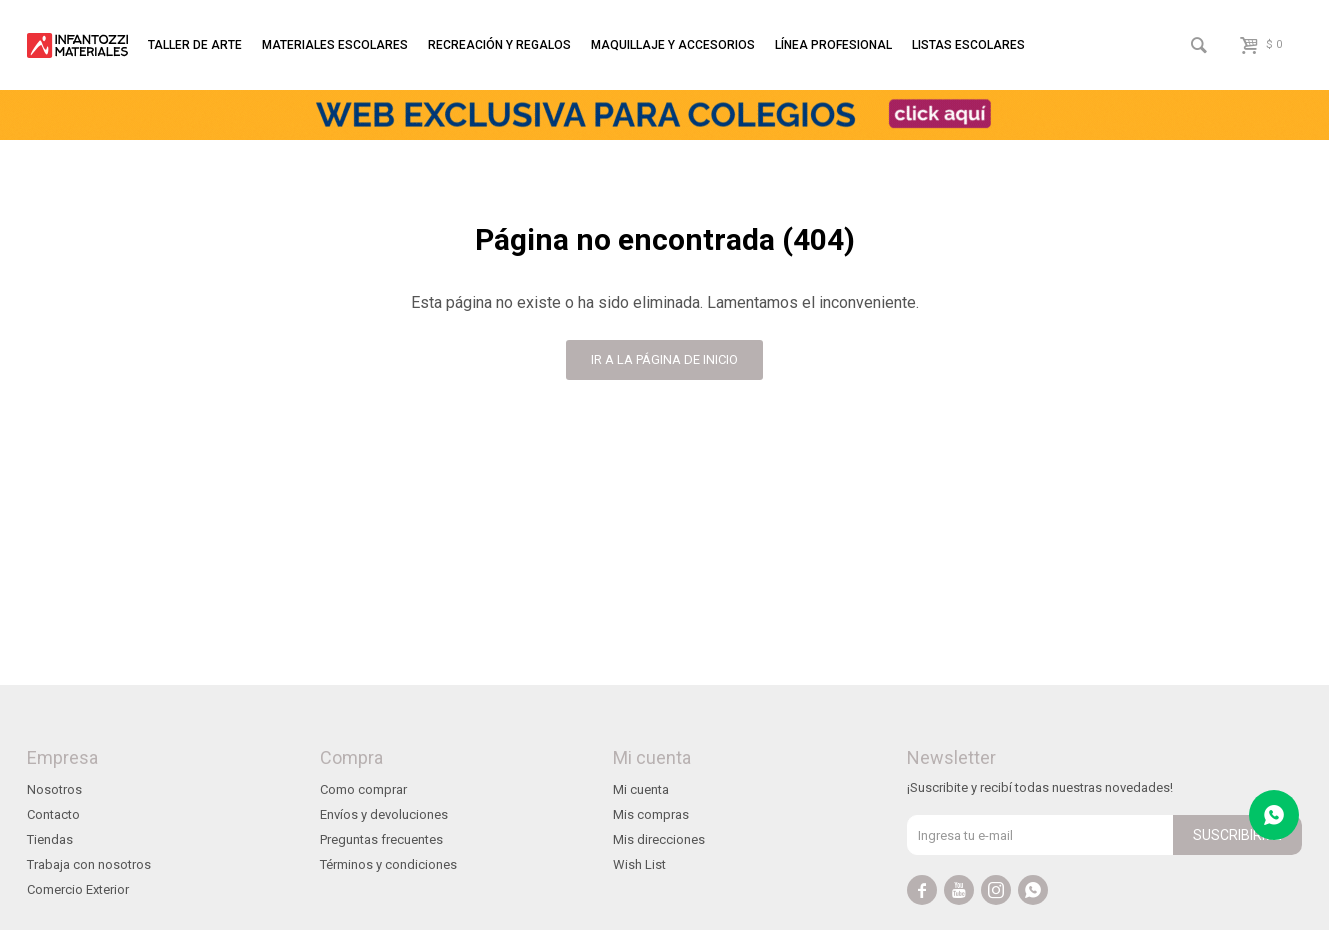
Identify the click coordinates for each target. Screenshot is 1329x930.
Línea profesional (833, 45)
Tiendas (50, 839)
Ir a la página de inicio (664, 359)
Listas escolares (968, 45)
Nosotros (54, 789)
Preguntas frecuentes (381, 839)
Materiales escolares (335, 45)
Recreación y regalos (499, 45)
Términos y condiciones (388, 864)
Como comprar (363, 789)
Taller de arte (195, 45)
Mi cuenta (641, 789)
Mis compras (651, 814)
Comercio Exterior (78, 889)
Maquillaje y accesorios (673, 45)
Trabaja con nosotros (89, 864)
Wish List (639, 864)
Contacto (53, 814)
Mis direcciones (659, 839)
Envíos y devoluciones (384, 814)
